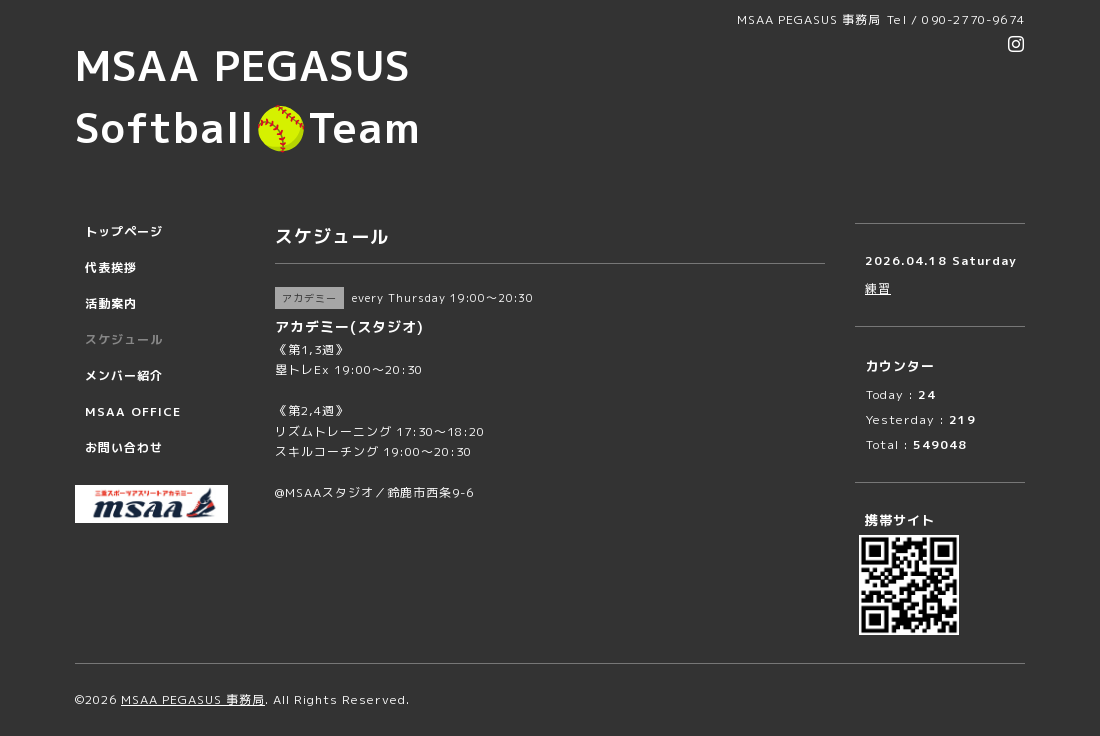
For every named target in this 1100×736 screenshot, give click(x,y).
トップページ (124, 231)
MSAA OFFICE (133, 411)
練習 (878, 288)
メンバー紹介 (124, 375)
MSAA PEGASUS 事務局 (193, 699)
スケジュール (124, 339)
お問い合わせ (124, 447)
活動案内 (111, 303)
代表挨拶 (111, 267)
